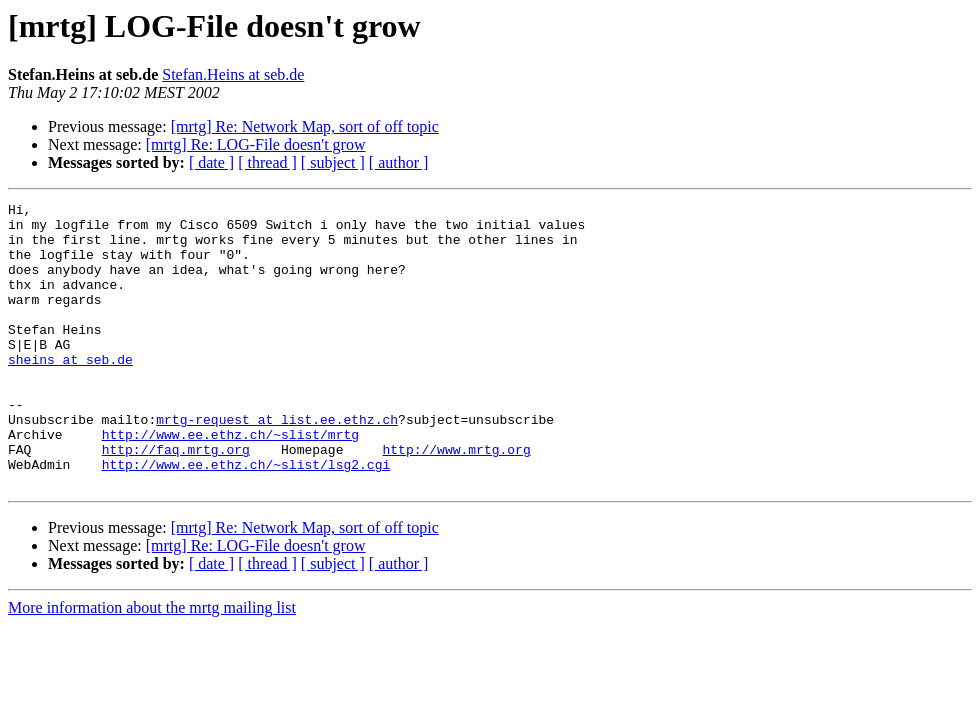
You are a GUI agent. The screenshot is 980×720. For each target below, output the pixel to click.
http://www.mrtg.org (456, 500)
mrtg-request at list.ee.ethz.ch (277, 464)
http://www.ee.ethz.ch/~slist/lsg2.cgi (246, 518)
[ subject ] (333, 162)
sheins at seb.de (70, 392)
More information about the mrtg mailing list (152, 664)
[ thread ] (267, 162)
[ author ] (399, 162)
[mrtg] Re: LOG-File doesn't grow (256, 144)
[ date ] (211, 162)
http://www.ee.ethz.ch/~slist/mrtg (230, 482)
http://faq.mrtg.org (176, 500)
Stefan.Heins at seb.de (233, 74)
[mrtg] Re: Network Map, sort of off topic (305, 126)
